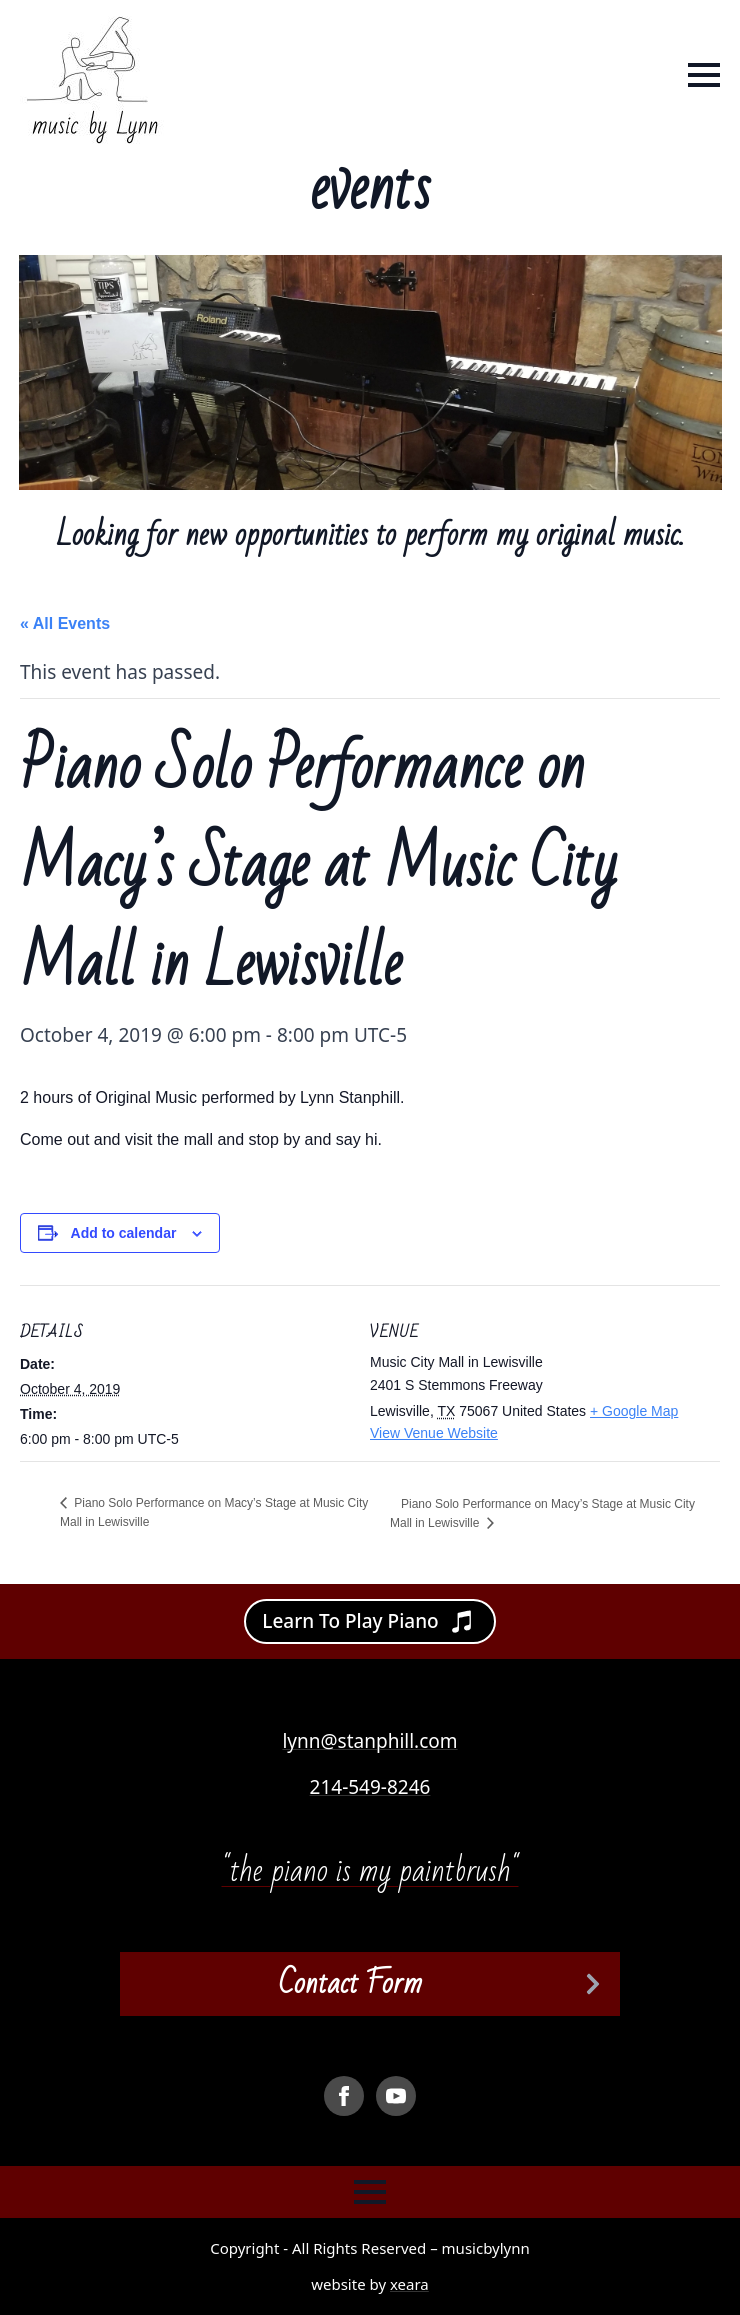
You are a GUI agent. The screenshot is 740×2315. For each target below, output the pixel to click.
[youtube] (396, 2096)
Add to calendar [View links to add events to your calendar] (124, 1233)
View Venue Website (434, 1433)
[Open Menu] (704, 75)
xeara (409, 2284)
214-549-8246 (370, 1787)
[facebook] (344, 2096)
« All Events (65, 623)
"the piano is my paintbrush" (370, 1870)
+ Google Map (634, 1411)
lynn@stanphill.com (369, 1741)
